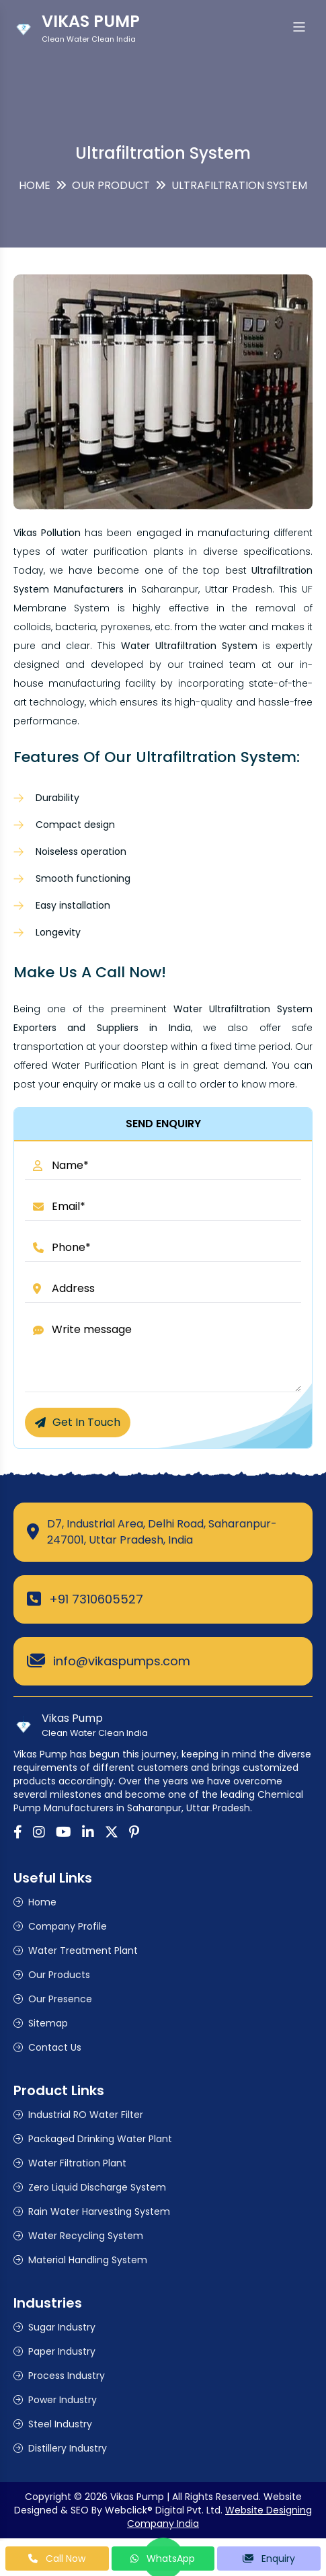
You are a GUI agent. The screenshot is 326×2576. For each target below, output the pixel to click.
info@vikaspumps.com (121, 1661)
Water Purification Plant (108, 1065)
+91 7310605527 (96, 1599)
